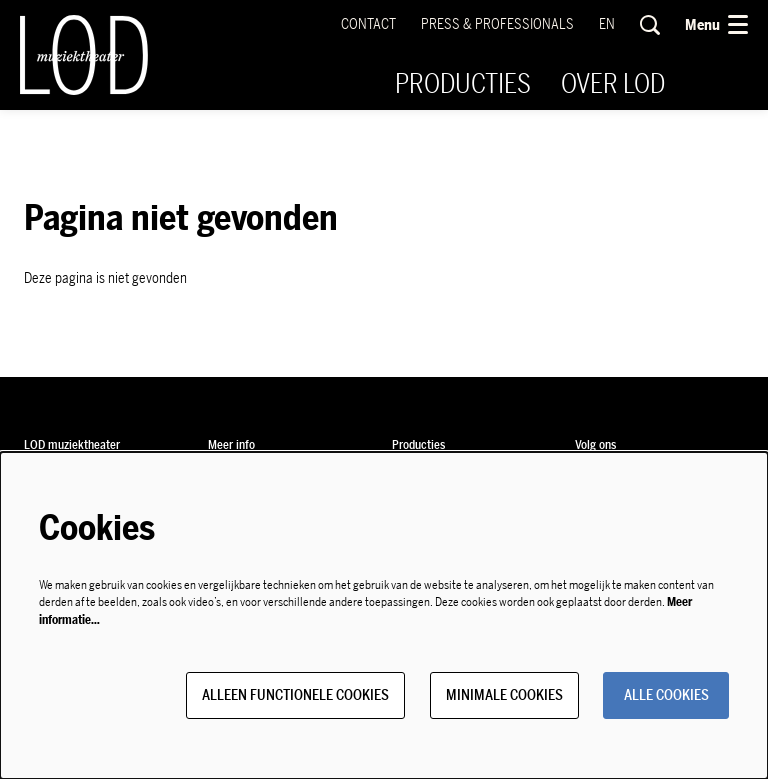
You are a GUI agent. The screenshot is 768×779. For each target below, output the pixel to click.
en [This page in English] (607, 25)
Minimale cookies (504, 695)
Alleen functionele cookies (295, 695)
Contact (368, 24)
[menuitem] (463, 84)
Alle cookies (666, 695)
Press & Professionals (497, 24)
